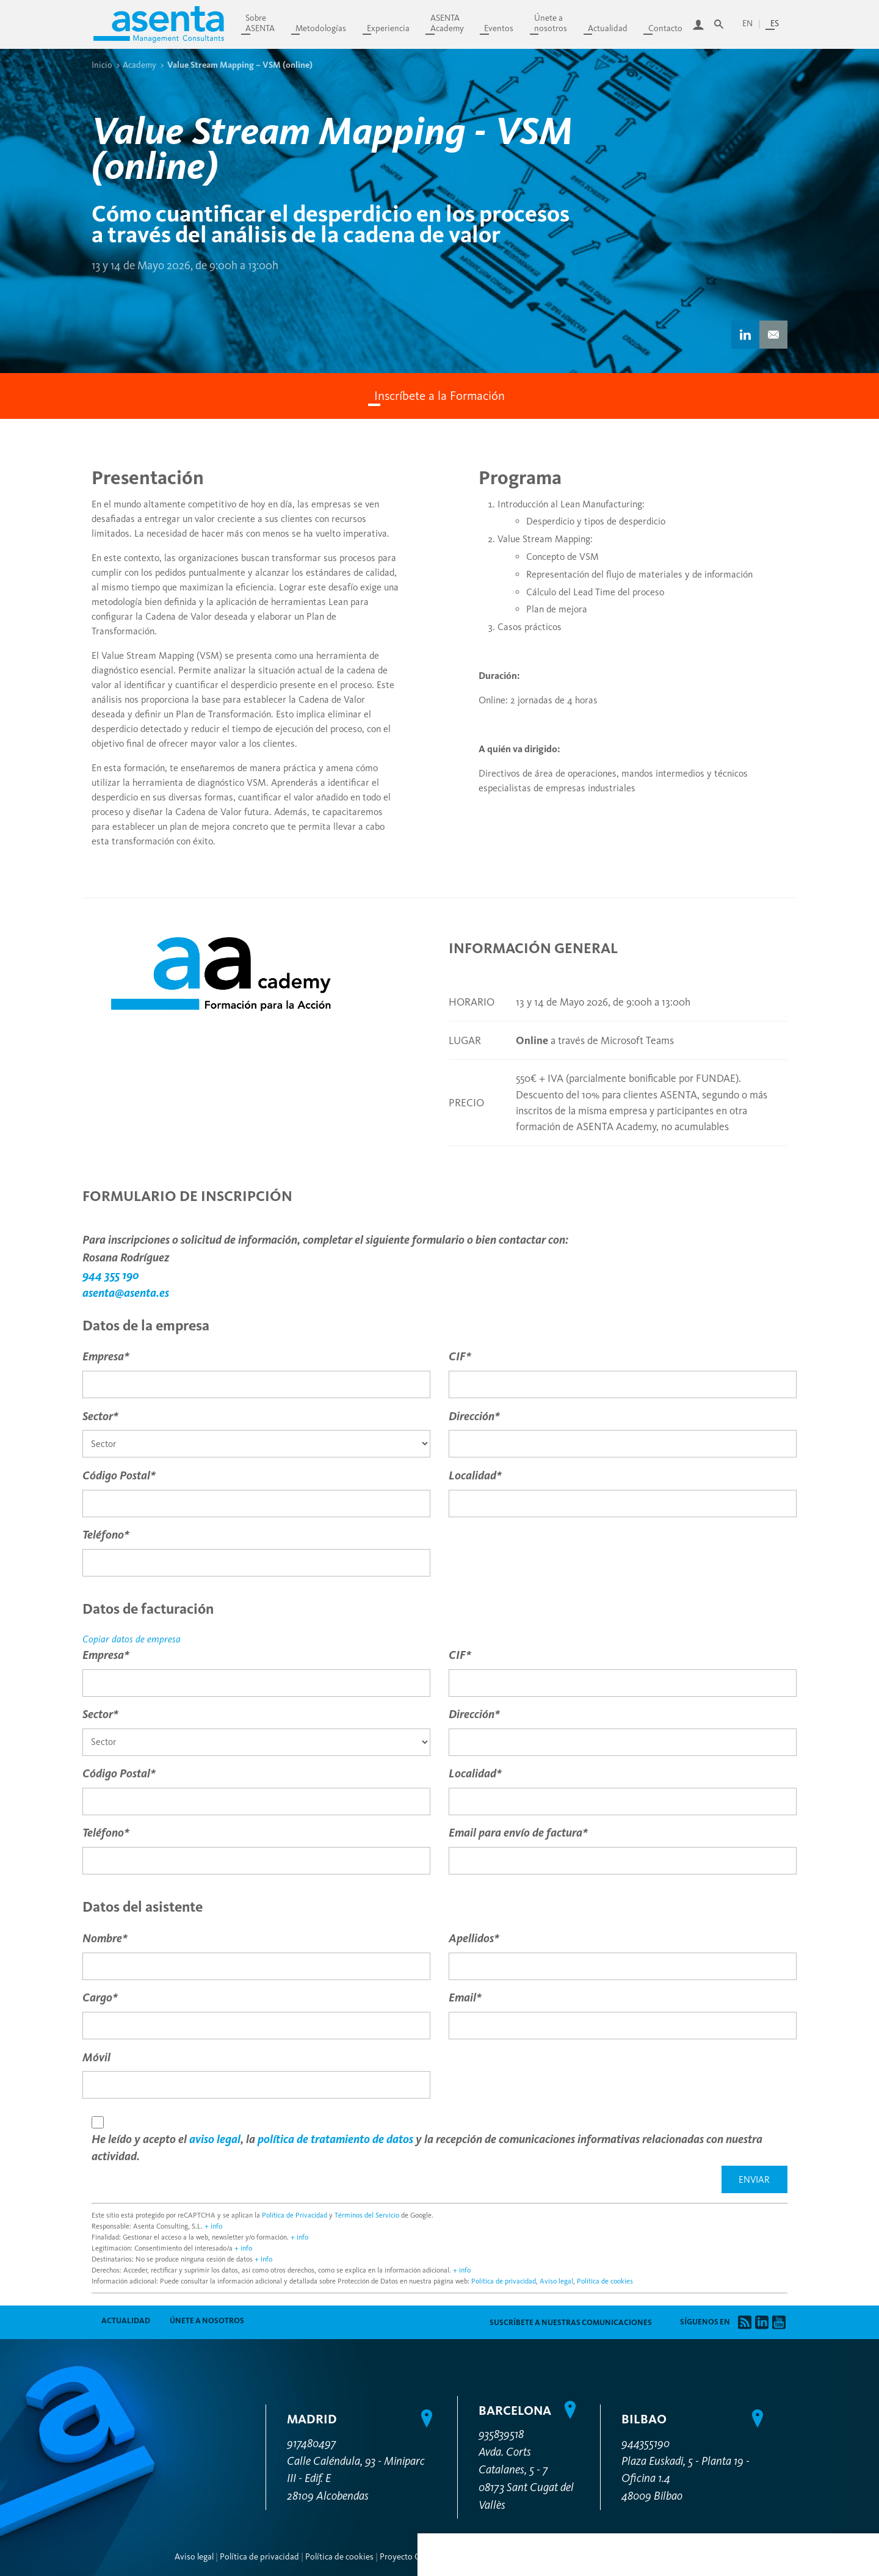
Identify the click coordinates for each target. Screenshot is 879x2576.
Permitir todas (771, 2185)
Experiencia (388, 28)
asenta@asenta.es (125, 1293)
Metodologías (320, 28)
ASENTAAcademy (447, 23)
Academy (139, 64)
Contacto (665, 28)
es (774, 23)
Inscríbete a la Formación (439, 395)
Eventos (498, 28)
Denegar (771, 2155)
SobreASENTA (260, 23)
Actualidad (608, 28)
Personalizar (771, 2121)
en (747, 23)
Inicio (102, 64)
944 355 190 (110, 1275)
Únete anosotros (550, 23)
